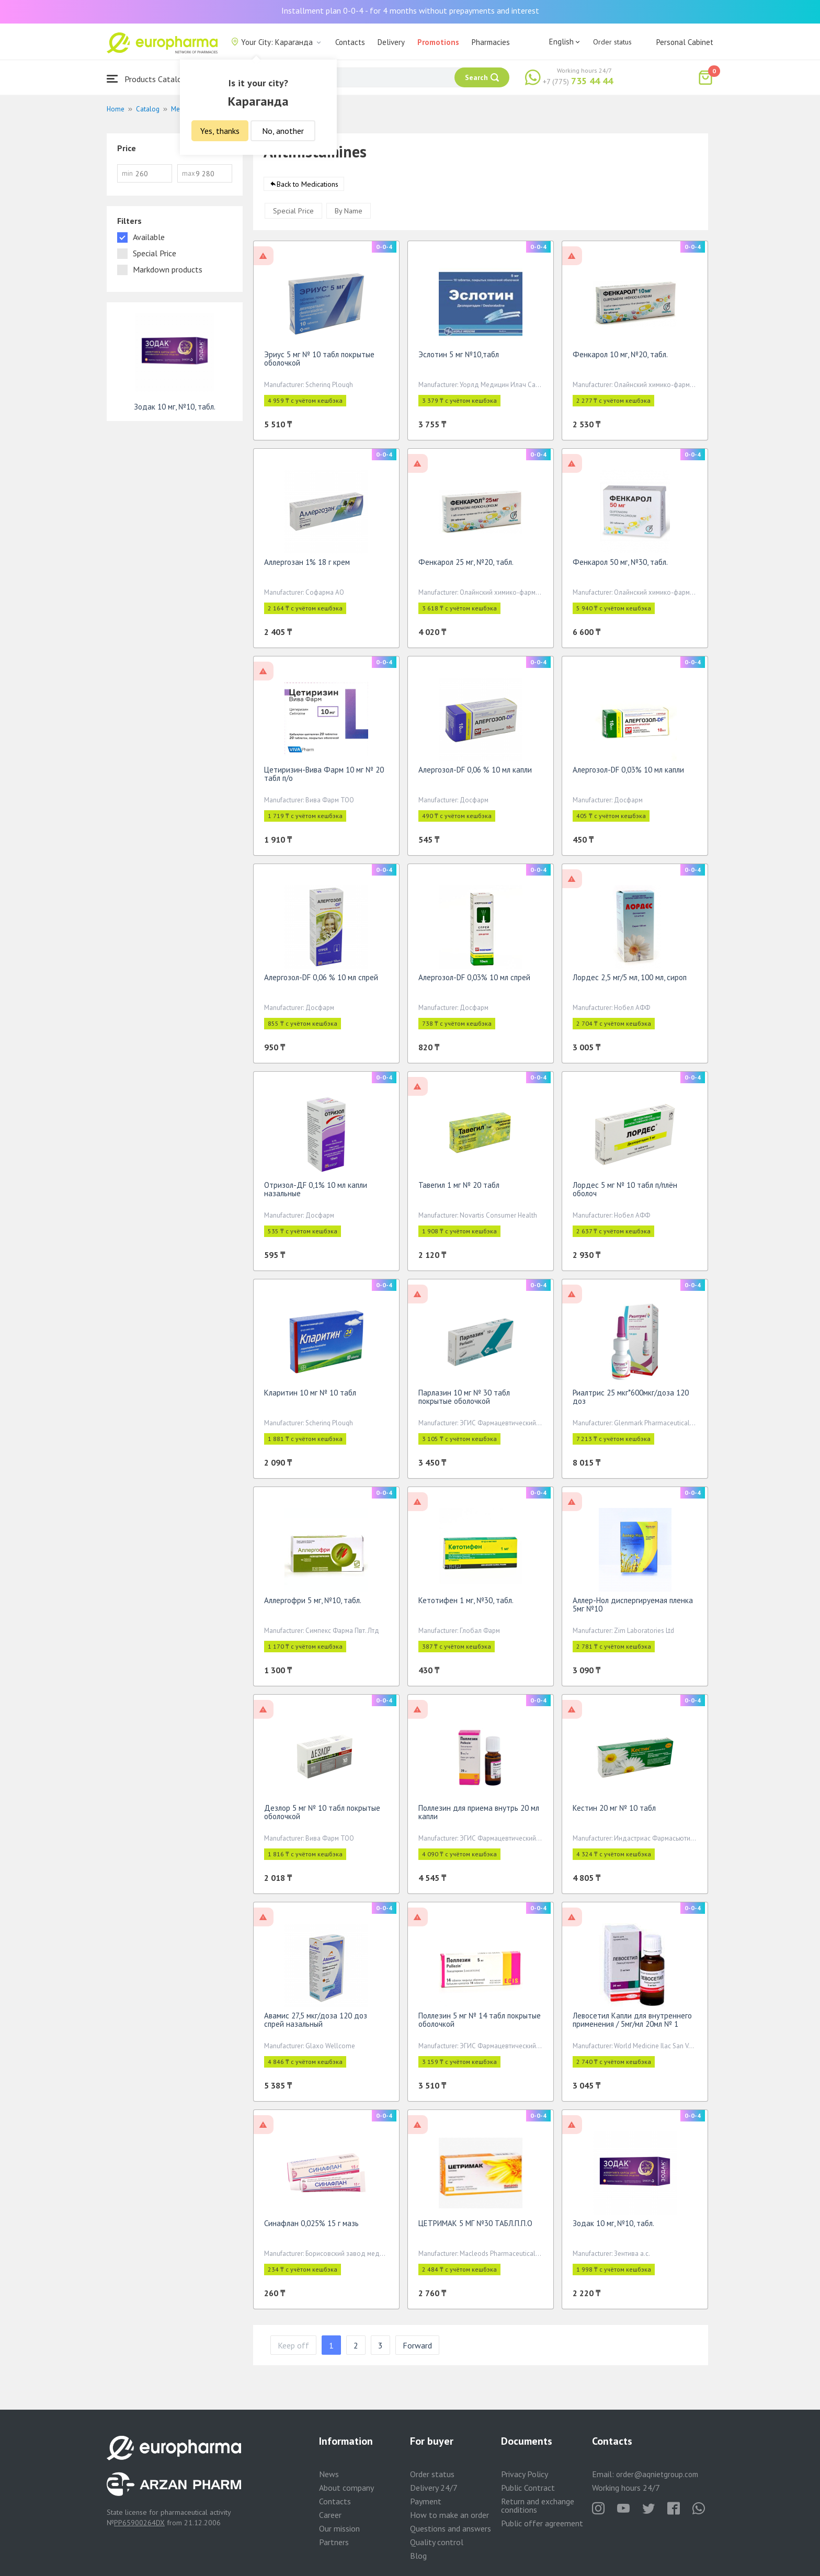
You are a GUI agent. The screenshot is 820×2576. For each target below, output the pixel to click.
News (329, 2474)
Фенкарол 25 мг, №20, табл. (466, 566)
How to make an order (449, 2515)
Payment (425, 2501)
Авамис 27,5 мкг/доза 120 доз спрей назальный (315, 2023)
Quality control (436, 2542)
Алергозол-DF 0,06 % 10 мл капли (475, 773)
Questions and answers (450, 2528)
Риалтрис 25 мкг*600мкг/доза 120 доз (631, 1400)
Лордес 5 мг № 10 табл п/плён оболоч (625, 1193)
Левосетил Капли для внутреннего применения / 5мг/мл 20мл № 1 (632, 2023)
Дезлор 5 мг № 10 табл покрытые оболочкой (322, 1816)
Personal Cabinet (684, 42)
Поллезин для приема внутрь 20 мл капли (478, 1816)
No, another (283, 131)
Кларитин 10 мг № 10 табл (310, 1396)
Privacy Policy (524, 2474)
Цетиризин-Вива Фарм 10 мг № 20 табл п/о (324, 777)
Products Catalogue (151, 78)
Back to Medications (307, 187)
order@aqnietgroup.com (657, 2474)
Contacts (350, 42)
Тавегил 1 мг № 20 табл (458, 1189)
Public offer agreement (542, 2523)
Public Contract (528, 2487)
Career (330, 2515)
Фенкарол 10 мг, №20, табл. (620, 358)
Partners (334, 2542)
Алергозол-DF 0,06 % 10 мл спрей (321, 981)
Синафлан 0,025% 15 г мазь (311, 2227)
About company (346, 2487)
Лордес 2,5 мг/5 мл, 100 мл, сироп (630, 981)
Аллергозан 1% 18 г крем (307, 566)
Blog (418, 2555)
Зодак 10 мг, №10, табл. (613, 2227)
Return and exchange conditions (537, 2505)
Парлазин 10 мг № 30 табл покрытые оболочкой (464, 1400)
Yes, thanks (220, 131)
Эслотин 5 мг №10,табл (458, 358)
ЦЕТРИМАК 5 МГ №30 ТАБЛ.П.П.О (475, 2227)
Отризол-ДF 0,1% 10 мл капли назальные (315, 1193)
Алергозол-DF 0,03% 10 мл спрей (474, 981)
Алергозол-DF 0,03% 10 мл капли (628, 773)
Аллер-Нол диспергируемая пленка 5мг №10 (633, 1608)
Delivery (391, 42)
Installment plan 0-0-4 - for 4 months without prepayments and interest (410, 10)
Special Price (293, 214)
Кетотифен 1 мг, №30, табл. (466, 1604)
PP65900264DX (139, 2522)
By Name (348, 214)
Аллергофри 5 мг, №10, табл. (312, 1604)
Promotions (438, 42)
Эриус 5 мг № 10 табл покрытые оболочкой (319, 362)
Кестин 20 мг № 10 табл (614, 1812)
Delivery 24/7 (434, 2487)
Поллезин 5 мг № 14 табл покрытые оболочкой (479, 2023)
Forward (417, 2349)
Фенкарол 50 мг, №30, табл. (620, 566)
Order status (612, 42)
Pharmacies (491, 42)
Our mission (339, 2528)
